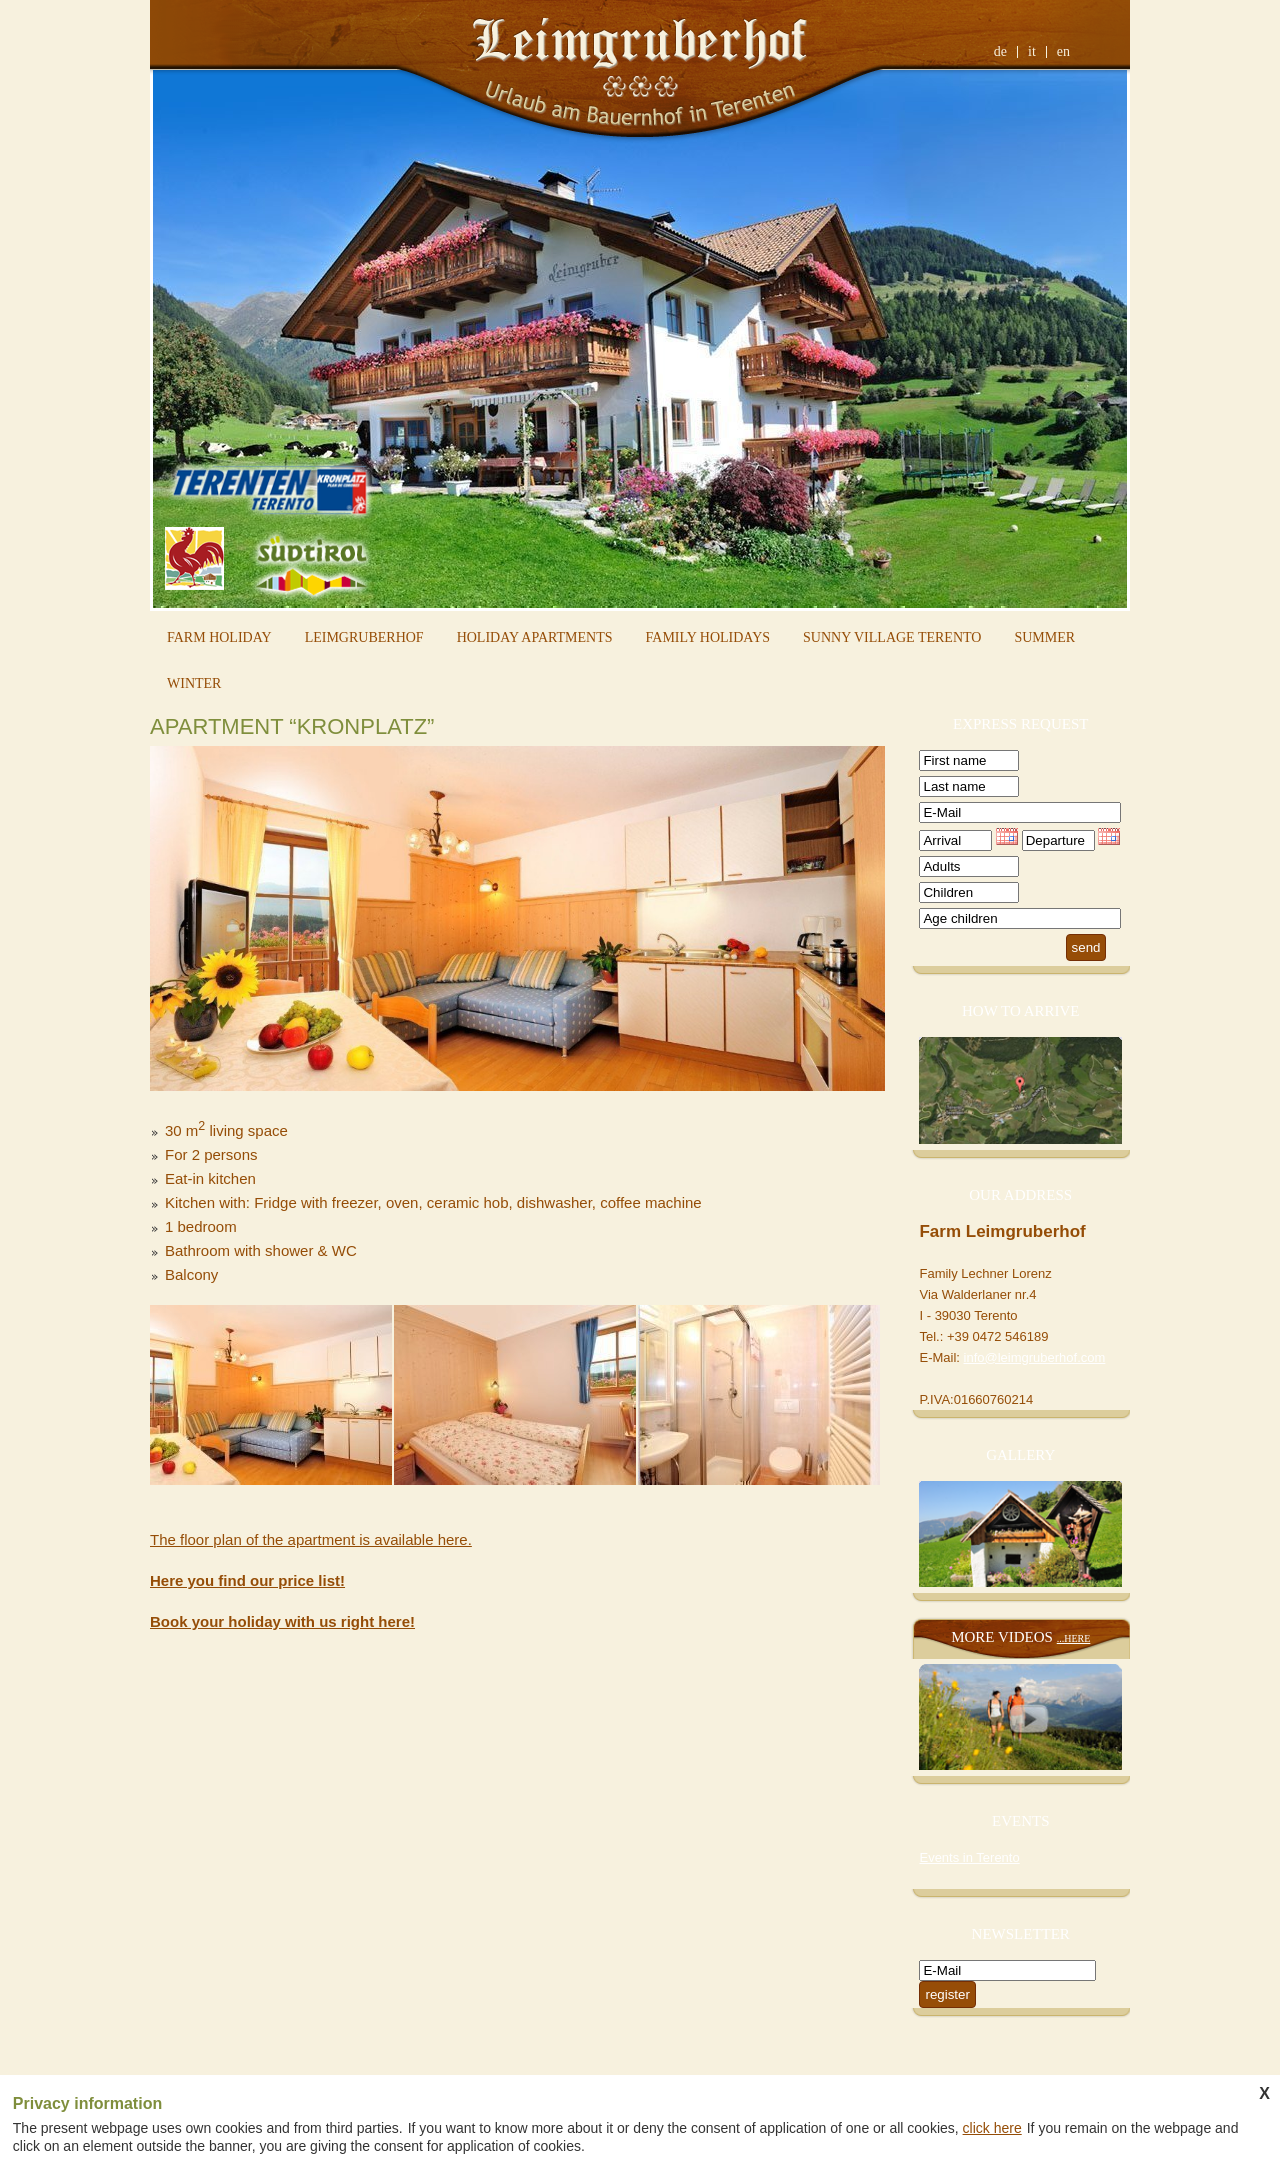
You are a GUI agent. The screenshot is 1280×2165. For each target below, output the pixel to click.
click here (992, 2128)
